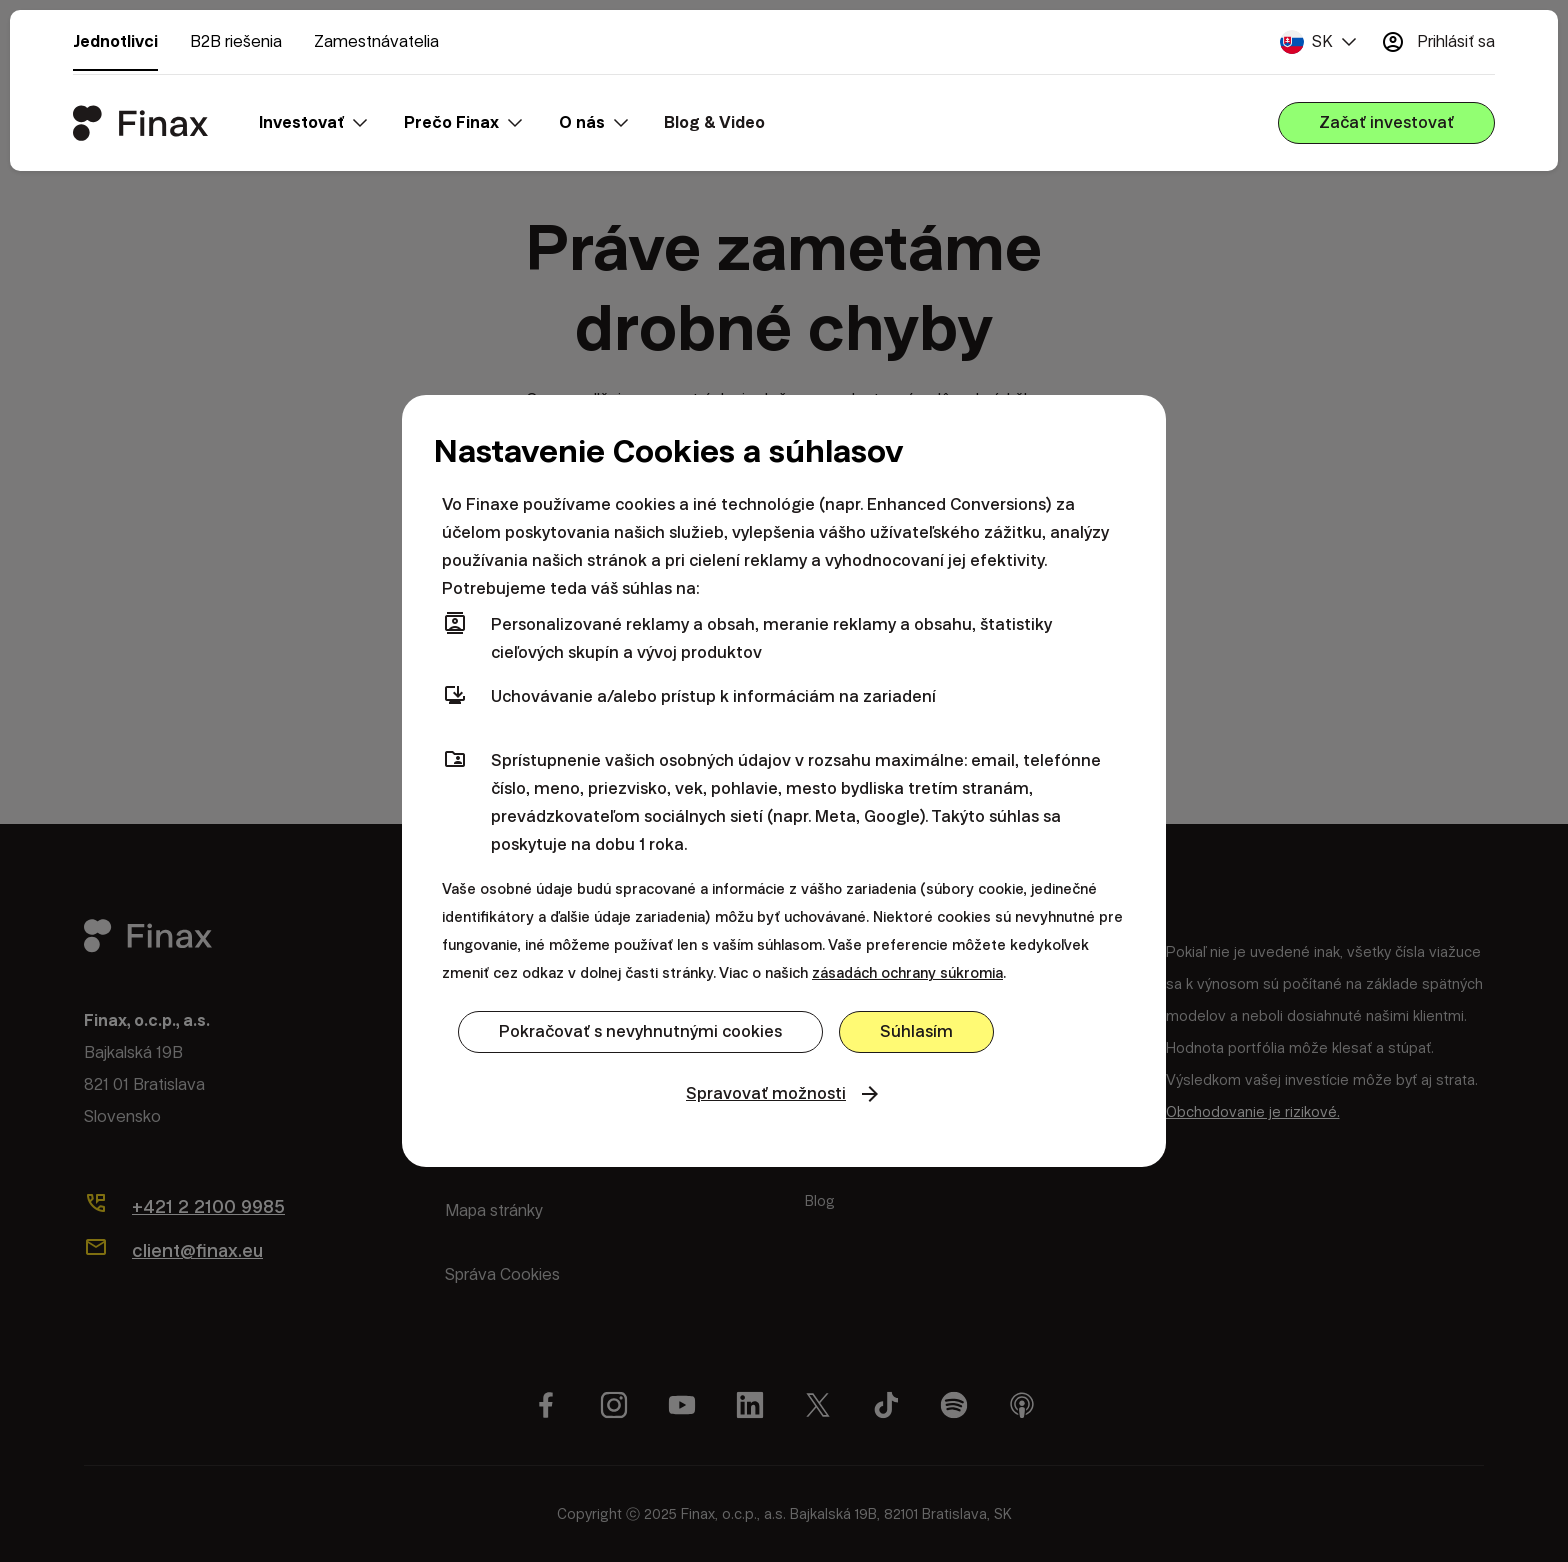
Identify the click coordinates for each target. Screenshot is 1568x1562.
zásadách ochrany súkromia (907, 973)
